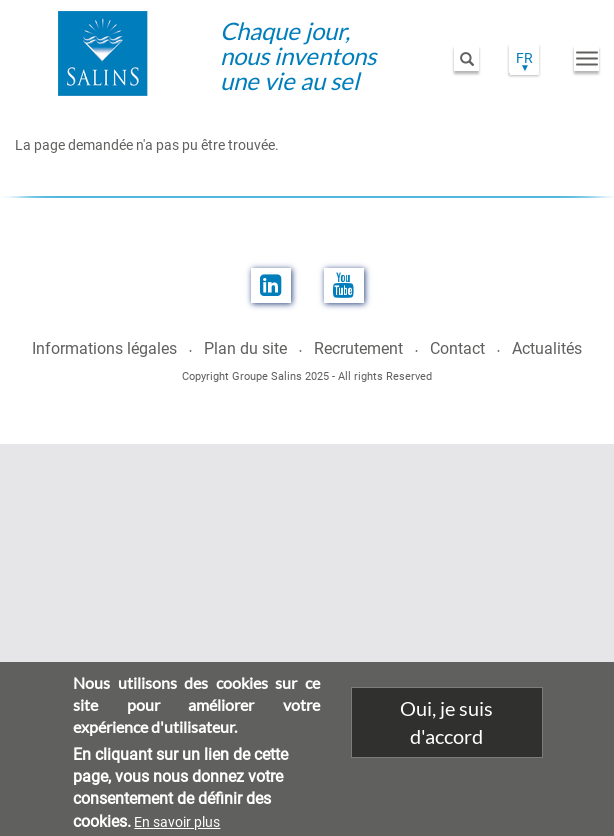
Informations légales (104, 348)
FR (524, 58)
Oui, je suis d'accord (446, 732)
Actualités (547, 348)
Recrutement (358, 348)
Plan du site (245, 348)
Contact (457, 348)
